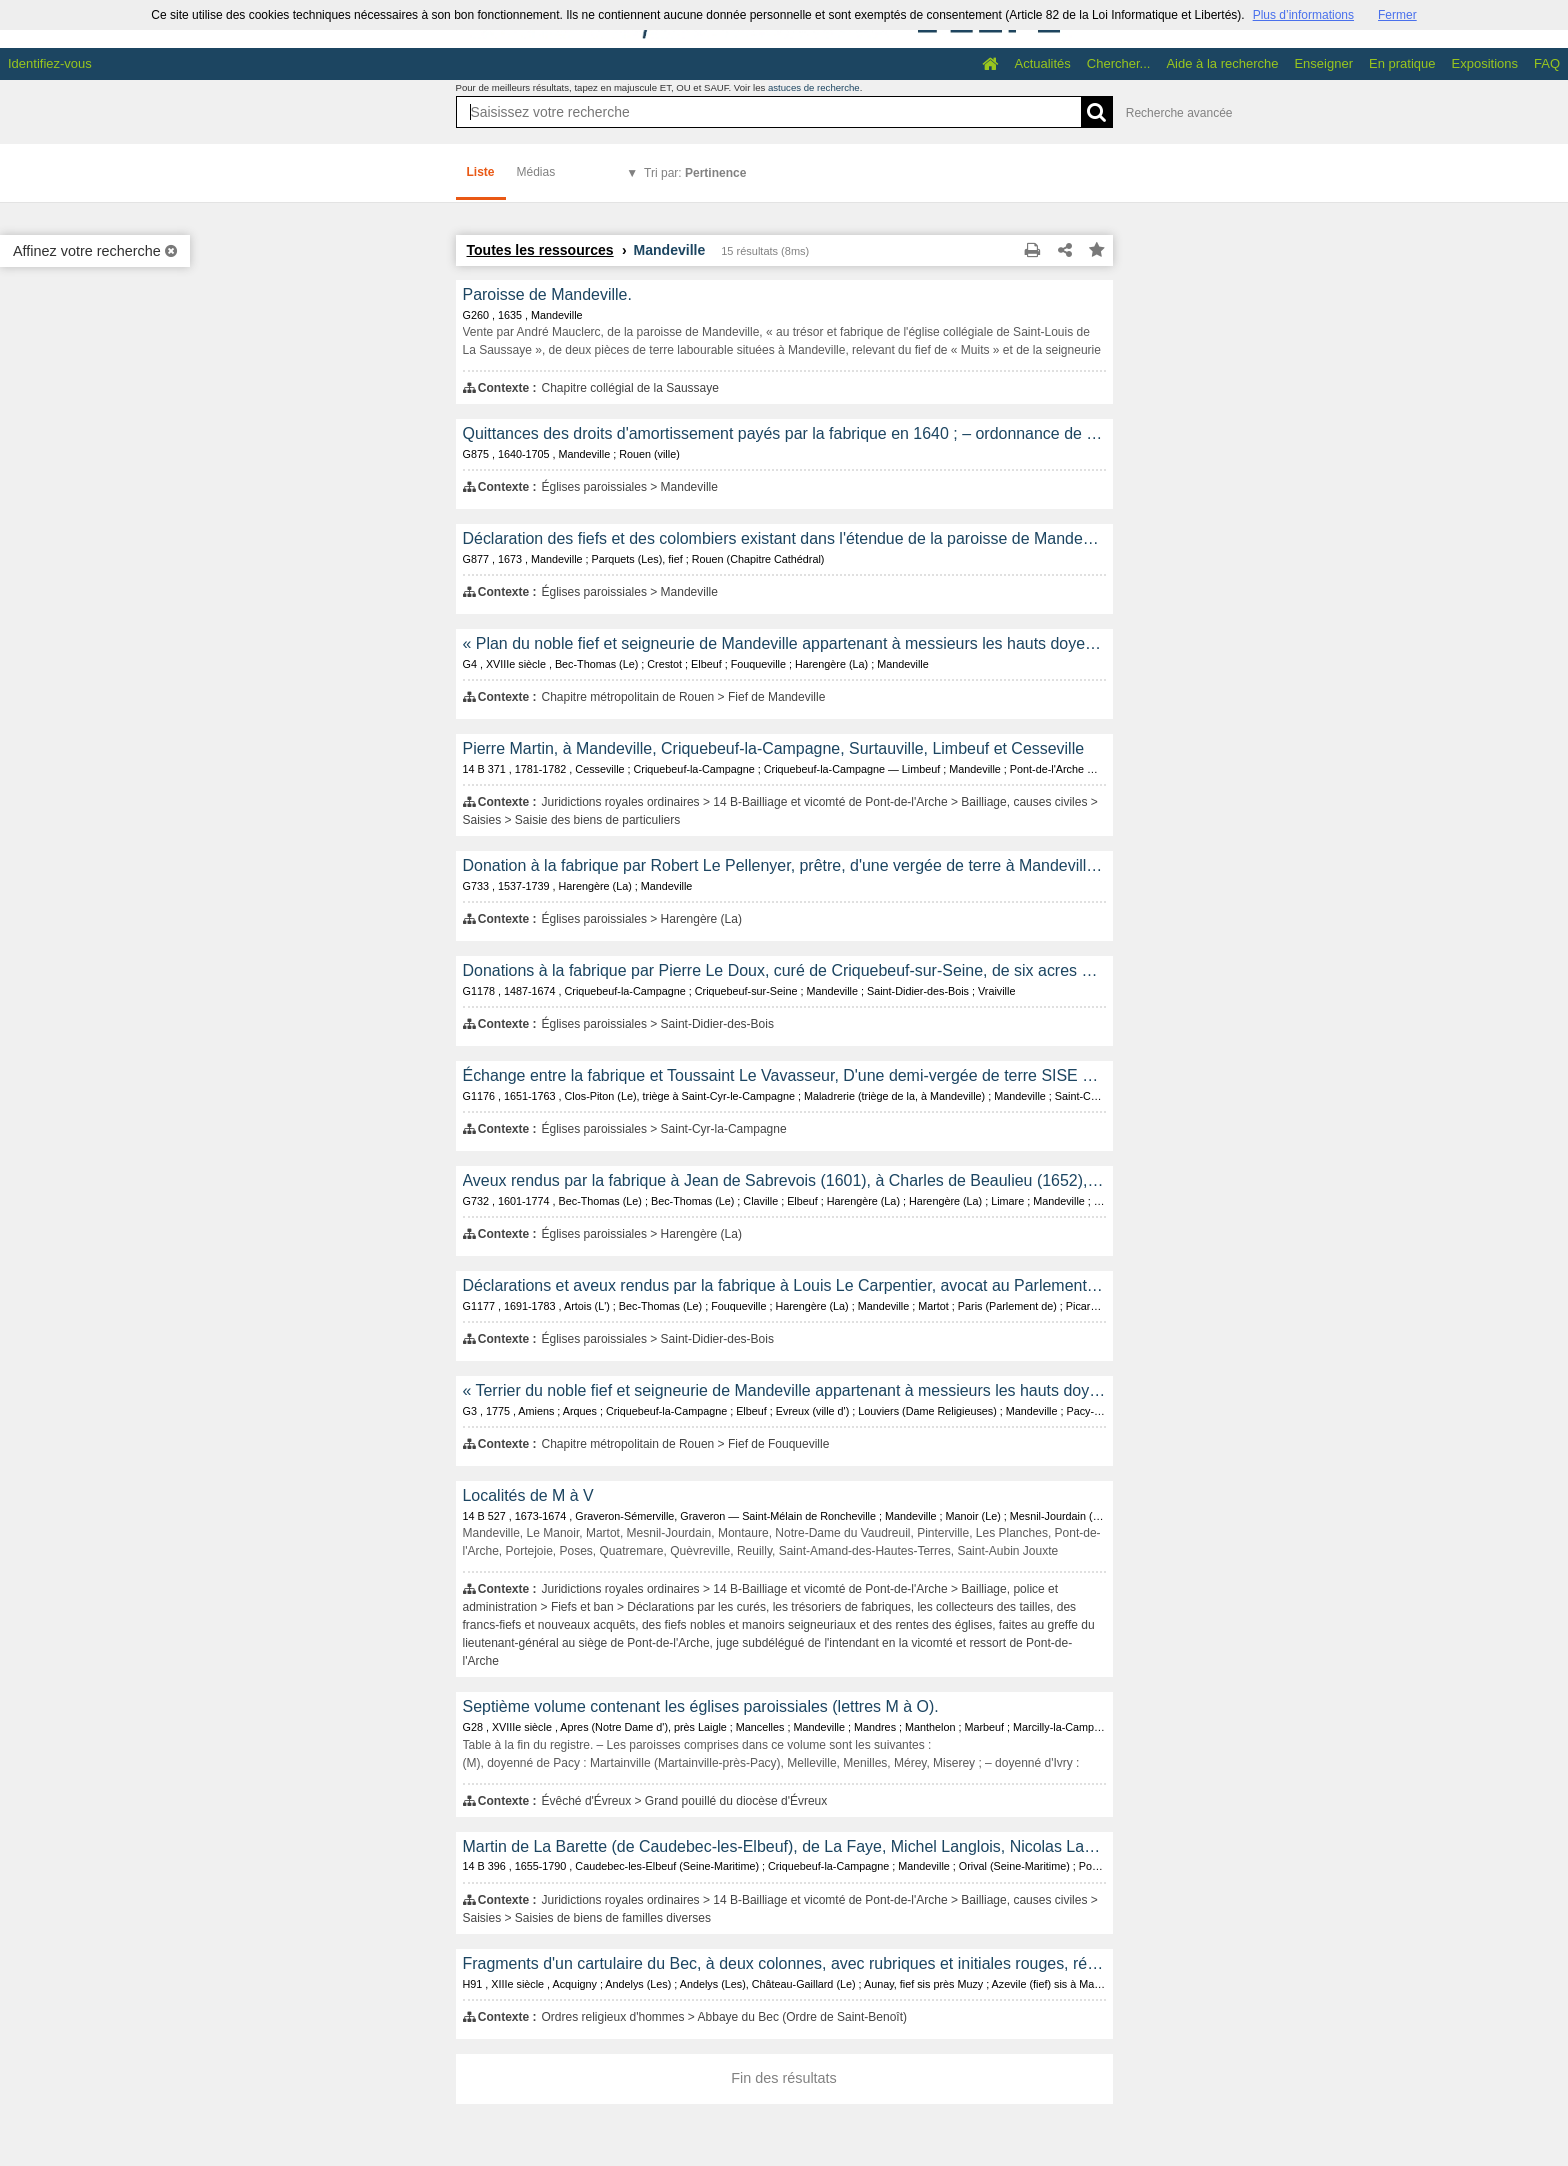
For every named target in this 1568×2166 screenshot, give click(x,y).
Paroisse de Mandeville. (547, 294)
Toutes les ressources (540, 250)
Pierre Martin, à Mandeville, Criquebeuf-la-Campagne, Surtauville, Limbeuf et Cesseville (774, 748)
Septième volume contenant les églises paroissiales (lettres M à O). (701, 1706)
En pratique (1402, 63)
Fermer (1397, 15)
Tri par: (695, 173)
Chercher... (1119, 63)
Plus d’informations (1303, 15)
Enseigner (1323, 63)
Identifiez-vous (50, 63)
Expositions (1485, 63)
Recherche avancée (1179, 113)
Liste (481, 172)
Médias (536, 172)
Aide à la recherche (1222, 63)
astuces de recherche (814, 87)
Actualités (1042, 63)
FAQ (1547, 63)
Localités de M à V (528, 1495)
